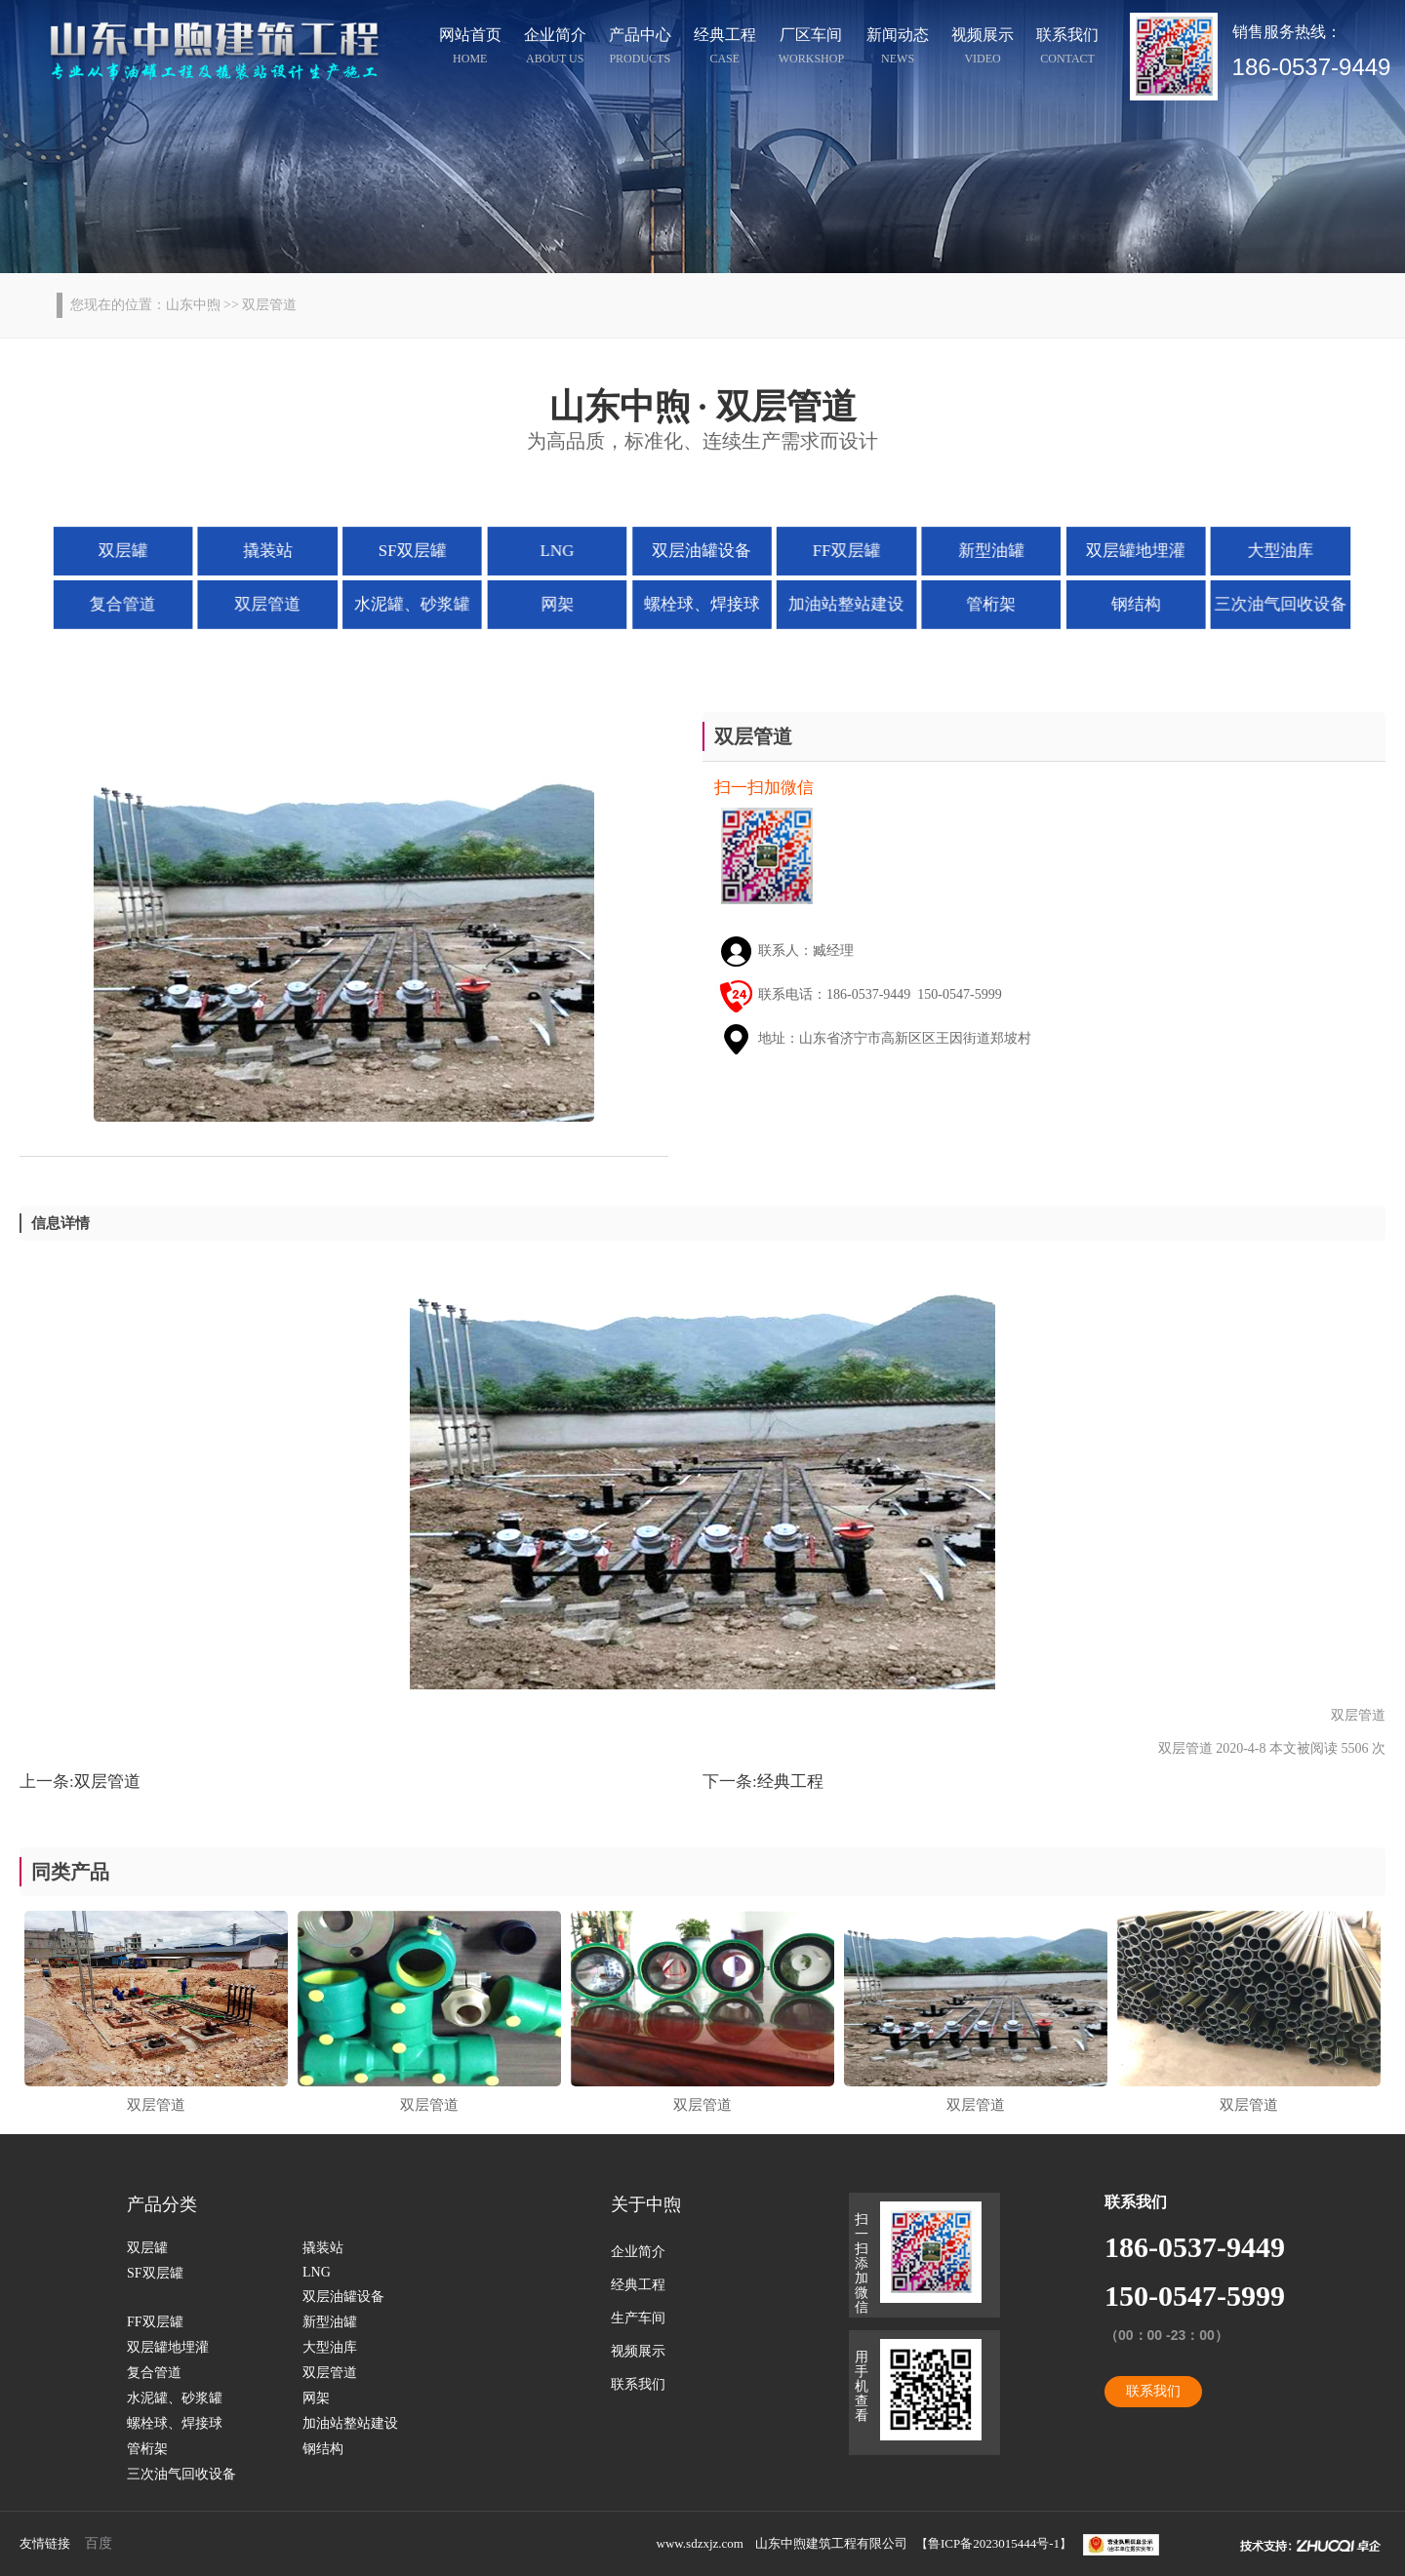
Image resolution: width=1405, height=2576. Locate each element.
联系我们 (1067, 48)
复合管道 (137, 603)
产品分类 (162, 2204)
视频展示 (982, 48)
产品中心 (640, 48)
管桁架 (984, 603)
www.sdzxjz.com (700, 2543)
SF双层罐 (419, 550)
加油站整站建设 (843, 603)
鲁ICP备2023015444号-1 (994, 2543)
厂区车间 (811, 48)
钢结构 (1125, 603)
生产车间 (638, 2318)
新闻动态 (897, 48)
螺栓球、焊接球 (701, 603)
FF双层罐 (843, 550)
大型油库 (1266, 550)
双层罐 (137, 550)
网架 (560, 603)
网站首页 (470, 48)
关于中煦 (646, 2204)
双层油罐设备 (702, 550)
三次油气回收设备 (1266, 603)
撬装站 (279, 550)
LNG (561, 550)
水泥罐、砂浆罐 (419, 603)
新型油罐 (983, 550)
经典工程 (725, 48)
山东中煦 (193, 304)
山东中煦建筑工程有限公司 (831, 2543)
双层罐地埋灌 (1124, 550)
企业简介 (555, 48)
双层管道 (278, 603)
